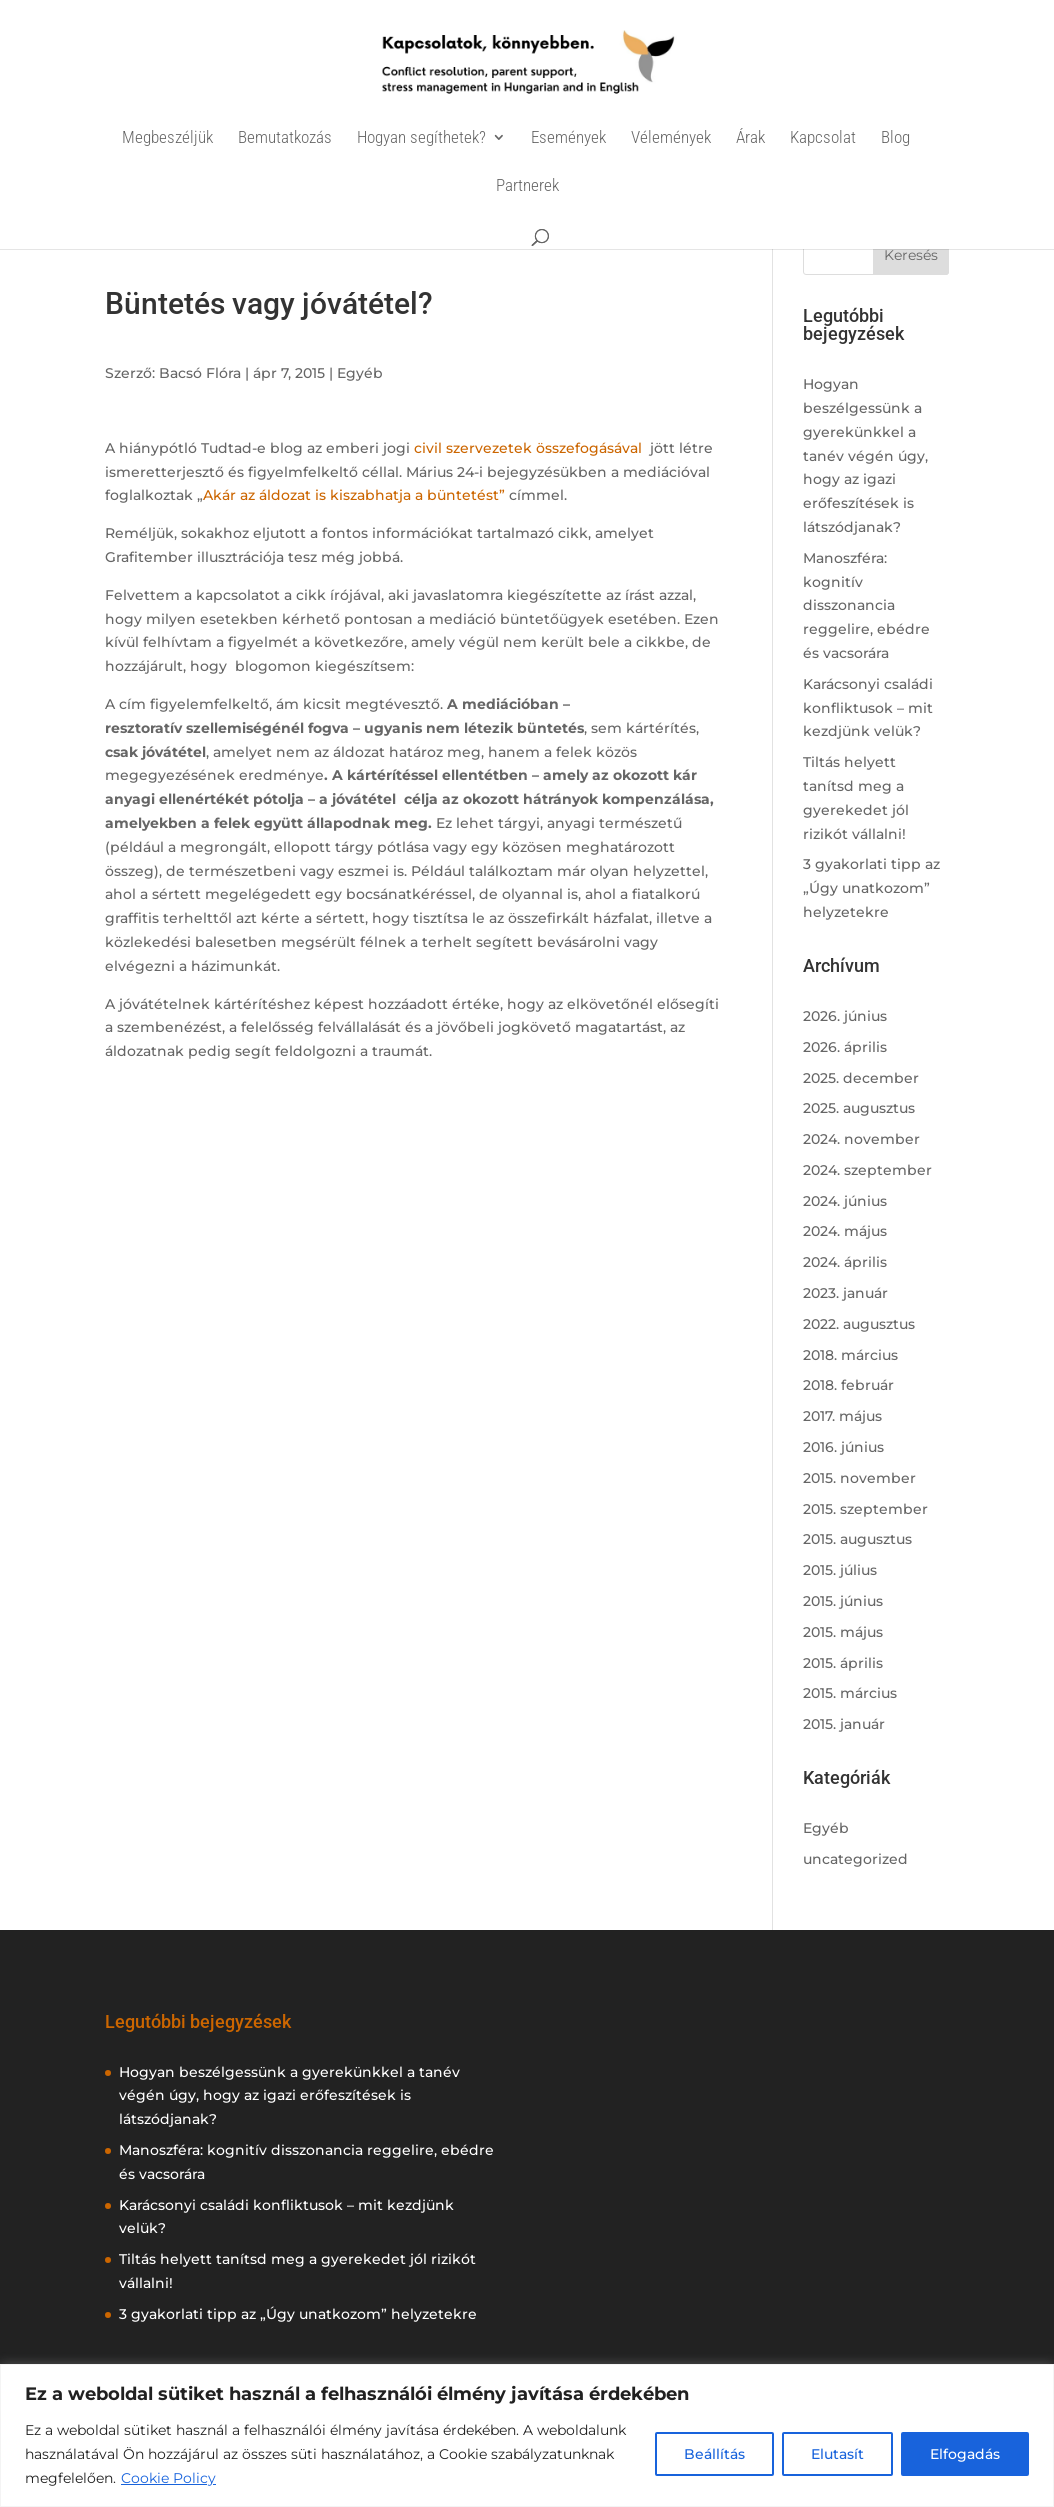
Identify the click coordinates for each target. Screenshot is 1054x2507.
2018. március (850, 1355)
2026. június (845, 1016)
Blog (895, 138)
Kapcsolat (823, 138)
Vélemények (671, 138)
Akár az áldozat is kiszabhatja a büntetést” (354, 495)
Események (568, 138)
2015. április (843, 1663)
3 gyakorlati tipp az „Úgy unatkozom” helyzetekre (871, 888)
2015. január (844, 1724)
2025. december (861, 1078)
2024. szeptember (867, 1170)
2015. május (843, 1632)
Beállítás (714, 2454)
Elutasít (837, 2454)
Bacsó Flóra (200, 373)
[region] (527, 2435)
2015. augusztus (857, 1539)
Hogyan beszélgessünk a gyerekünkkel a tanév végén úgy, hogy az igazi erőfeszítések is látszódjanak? (865, 455)
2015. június (843, 1601)
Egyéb (360, 373)
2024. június (845, 1201)
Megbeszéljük (167, 138)
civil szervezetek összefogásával (530, 448)
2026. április (845, 1047)
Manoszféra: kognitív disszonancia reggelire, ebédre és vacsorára (866, 605)
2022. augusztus (859, 1324)
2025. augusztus (859, 1108)
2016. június (843, 1447)
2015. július (840, 1570)
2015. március (850, 1693)
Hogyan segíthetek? (421, 138)
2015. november (859, 1478)
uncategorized (855, 1859)
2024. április (845, 1262)
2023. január (845, 1293)
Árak (750, 138)
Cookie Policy (168, 2478)
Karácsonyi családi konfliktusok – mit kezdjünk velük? (868, 708)
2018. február (848, 1385)
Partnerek (527, 186)
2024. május (845, 1231)
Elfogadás (965, 2454)
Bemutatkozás (285, 138)
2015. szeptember (865, 1509)
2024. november (861, 1139)
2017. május (842, 1416)
